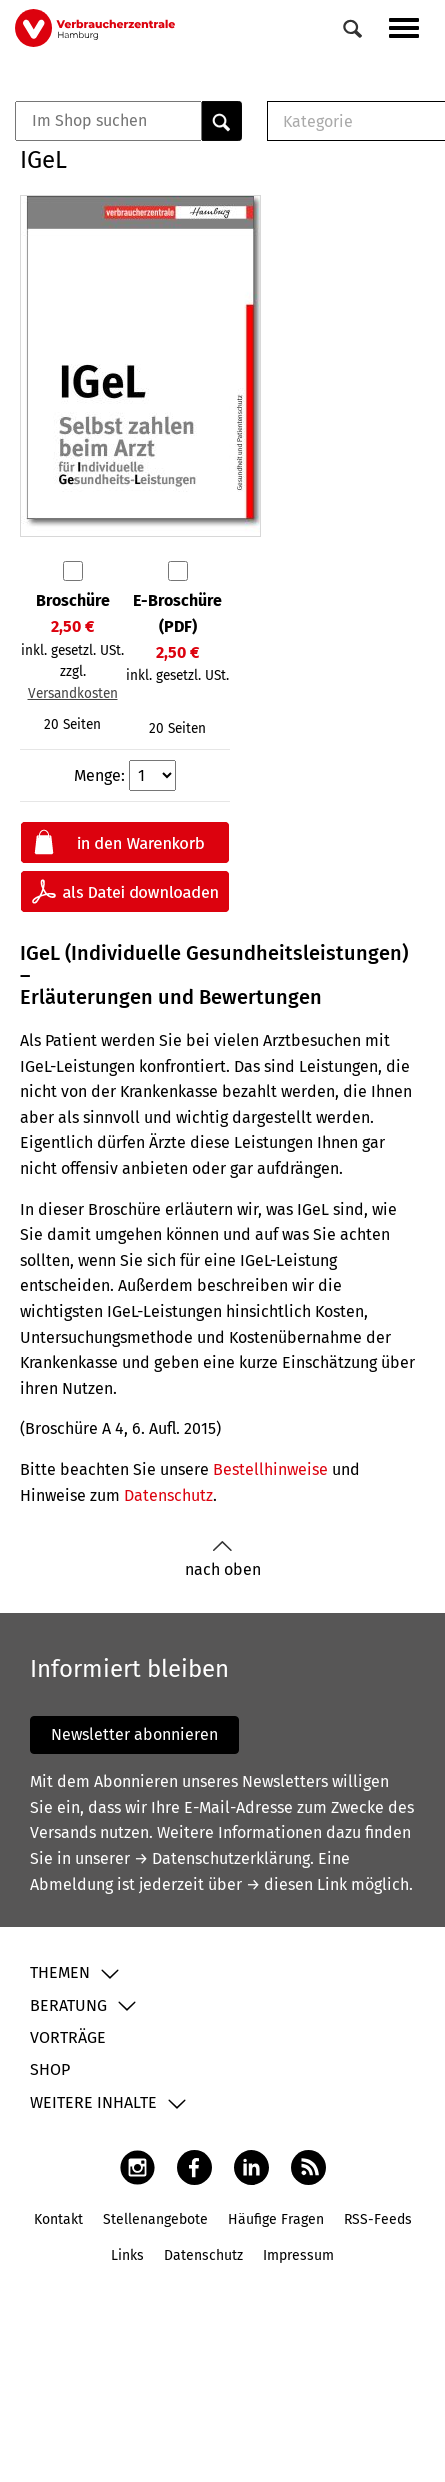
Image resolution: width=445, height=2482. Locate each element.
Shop (50, 2069)
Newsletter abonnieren (134, 1734)
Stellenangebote (155, 2219)
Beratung (68, 2005)
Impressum (298, 2255)
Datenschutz (168, 1495)
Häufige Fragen (276, 2219)
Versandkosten (73, 693)
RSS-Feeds (378, 2219)
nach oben (223, 1559)
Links (127, 2255)
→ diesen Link (296, 1884)
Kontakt (58, 2219)
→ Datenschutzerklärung (222, 1858)
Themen (60, 1972)
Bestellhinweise (270, 1469)
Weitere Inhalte (93, 2102)
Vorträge (68, 2037)
